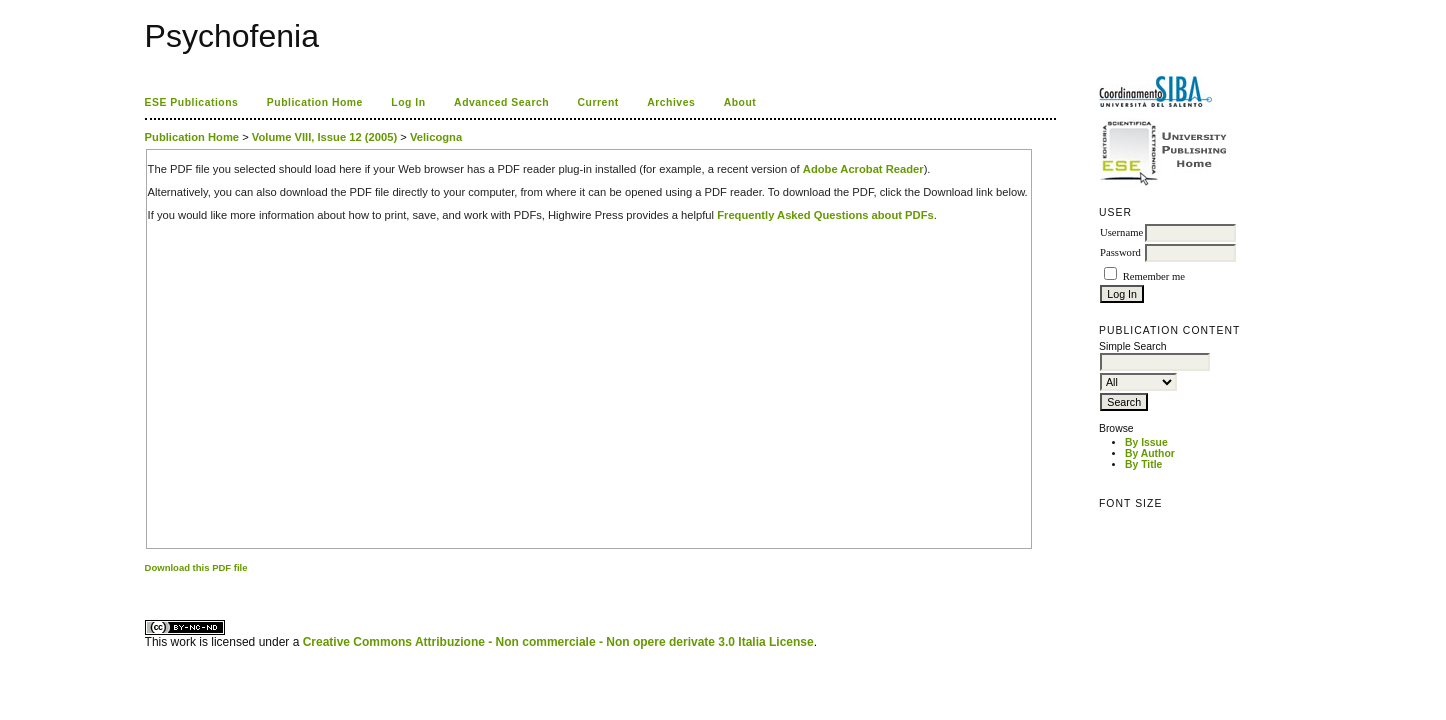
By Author (1150, 453)
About (740, 102)
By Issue (1146, 442)
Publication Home (315, 102)
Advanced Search (501, 102)
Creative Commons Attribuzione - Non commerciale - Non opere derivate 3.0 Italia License (558, 642)
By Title (1143, 464)
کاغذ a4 (146, 584)
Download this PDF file (196, 567)
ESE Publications (192, 102)
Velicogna (436, 137)
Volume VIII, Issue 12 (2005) (324, 137)
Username (1121, 232)
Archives (671, 102)
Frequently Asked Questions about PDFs (825, 215)
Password (1120, 252)
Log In (408, 102)
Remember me (1154, 276)
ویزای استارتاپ (150, 584)
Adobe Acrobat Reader (863, 169)
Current (598, 102)
